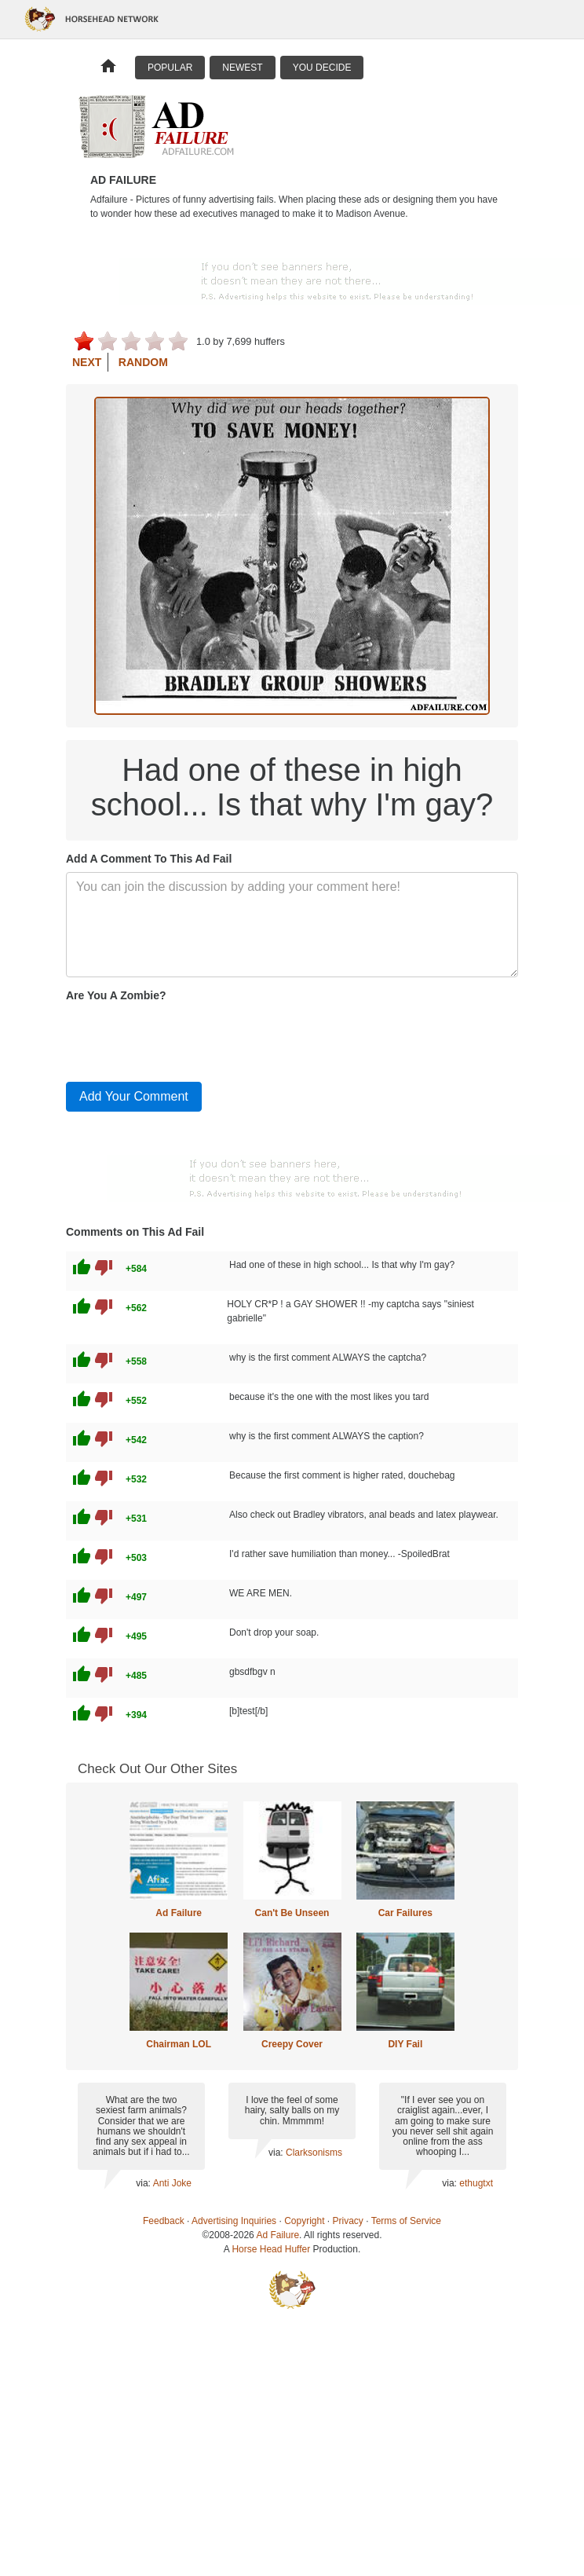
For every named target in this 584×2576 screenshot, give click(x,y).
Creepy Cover (292, 2044)
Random (143, 362)
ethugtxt (476, 2183)
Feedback (163, 2220)
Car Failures (405, 1912)
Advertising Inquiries (234, 2220)
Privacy (348, 2220)
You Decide (322, 67)
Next (86, 362)
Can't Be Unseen (292, 1912)
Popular (170, 67)
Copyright (304, 2220)
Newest (242, 67)
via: (144, 2183)
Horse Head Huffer (271, 2249)
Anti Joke (172, 2183)
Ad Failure (178, 1912)
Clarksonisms (314, 2152)
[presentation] (185, 1038)
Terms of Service (406, 2220)
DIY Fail (405, 2044)
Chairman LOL (178, 2044)
